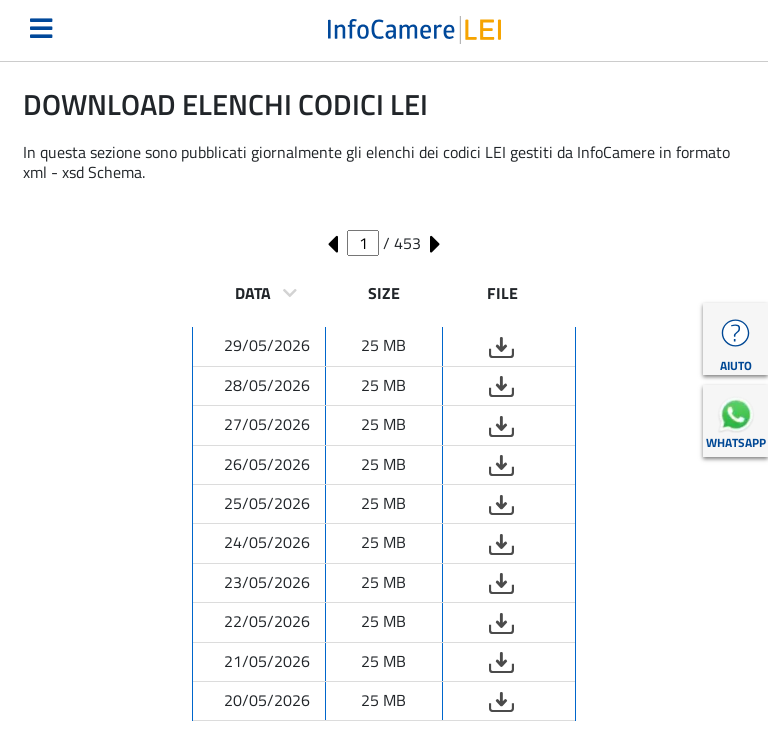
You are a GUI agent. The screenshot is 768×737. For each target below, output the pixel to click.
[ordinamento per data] (290, 293)
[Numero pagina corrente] (363, 243)
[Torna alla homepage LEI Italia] (414, 28)
